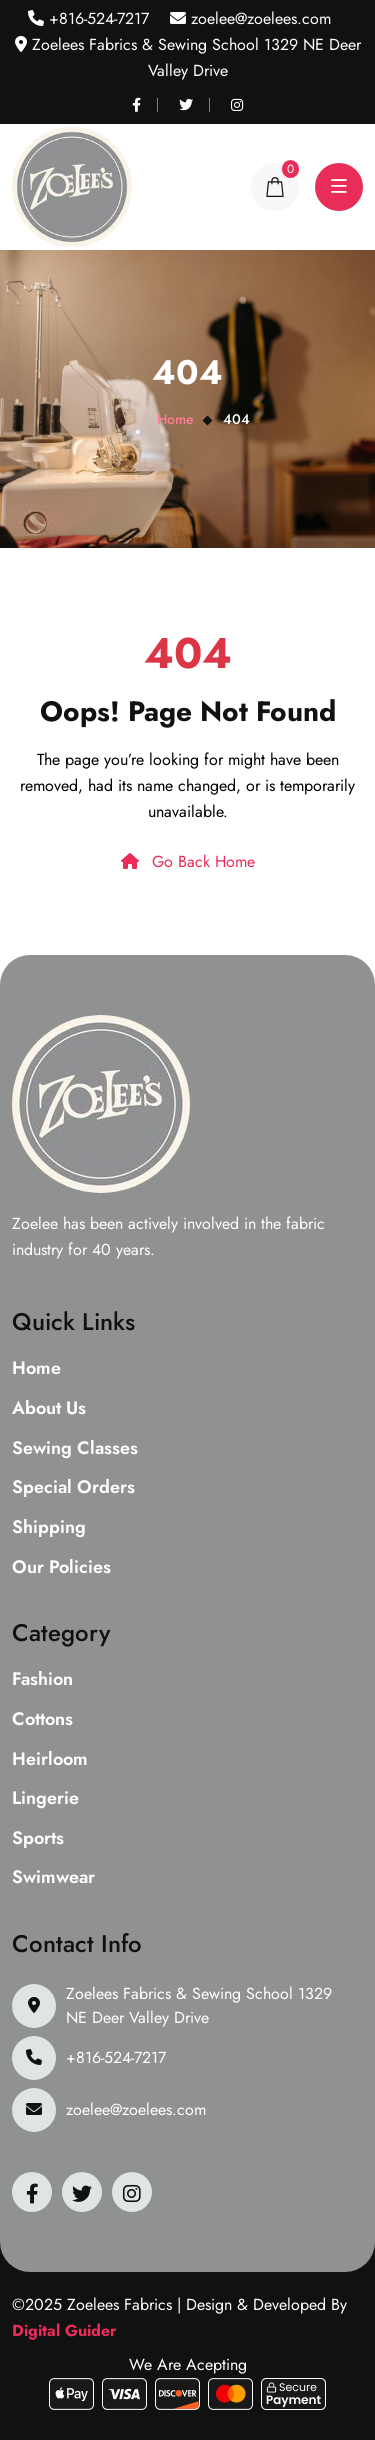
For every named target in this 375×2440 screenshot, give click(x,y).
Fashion (42, 1680)
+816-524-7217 (96, 18)
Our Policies (61, 1568)
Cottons (42, 1720)
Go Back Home (188, 861)
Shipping (49, 1528)
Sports (38, 1839)
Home (175, 419)
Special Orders (73, 1488)
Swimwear (53, 1878)
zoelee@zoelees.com (258, 18)
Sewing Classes (75, 1449)
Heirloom (50, 1760)
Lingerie (45, 1799)
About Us (49, 1409)
